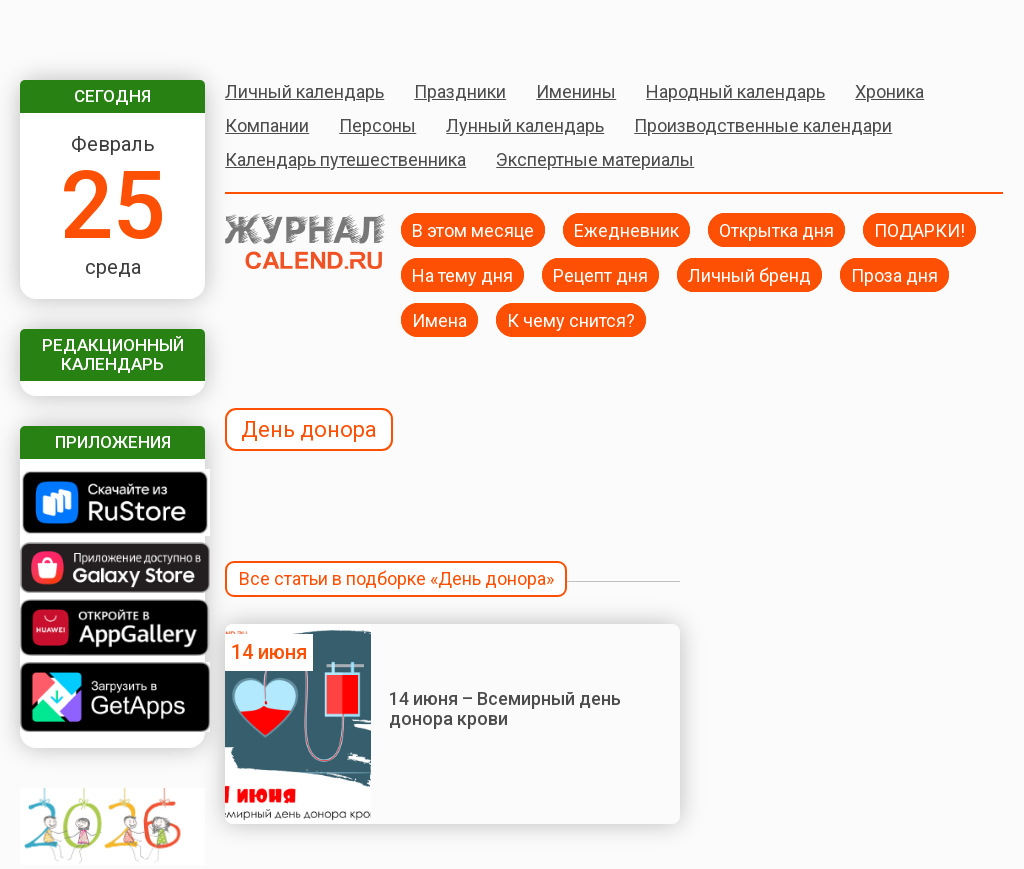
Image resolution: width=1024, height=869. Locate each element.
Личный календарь (304, 91)
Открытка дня (776, 229)
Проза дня (894, 274)
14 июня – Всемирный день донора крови (505, 708)
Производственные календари (763, 125)
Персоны (377, 125)
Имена (439, 319)
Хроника (889, 91)
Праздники (460, 91)
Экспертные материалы (595, 159)
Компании (267, 125)
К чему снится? (571, 319)
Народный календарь (735, 91)
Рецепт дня (600, 274)
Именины (576, 91)
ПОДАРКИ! (919, 229)
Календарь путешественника (345, 159)
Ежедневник (626, 229)
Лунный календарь (525, 125)
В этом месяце (473, 229)
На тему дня (462, 274)
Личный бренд (749, 274)
